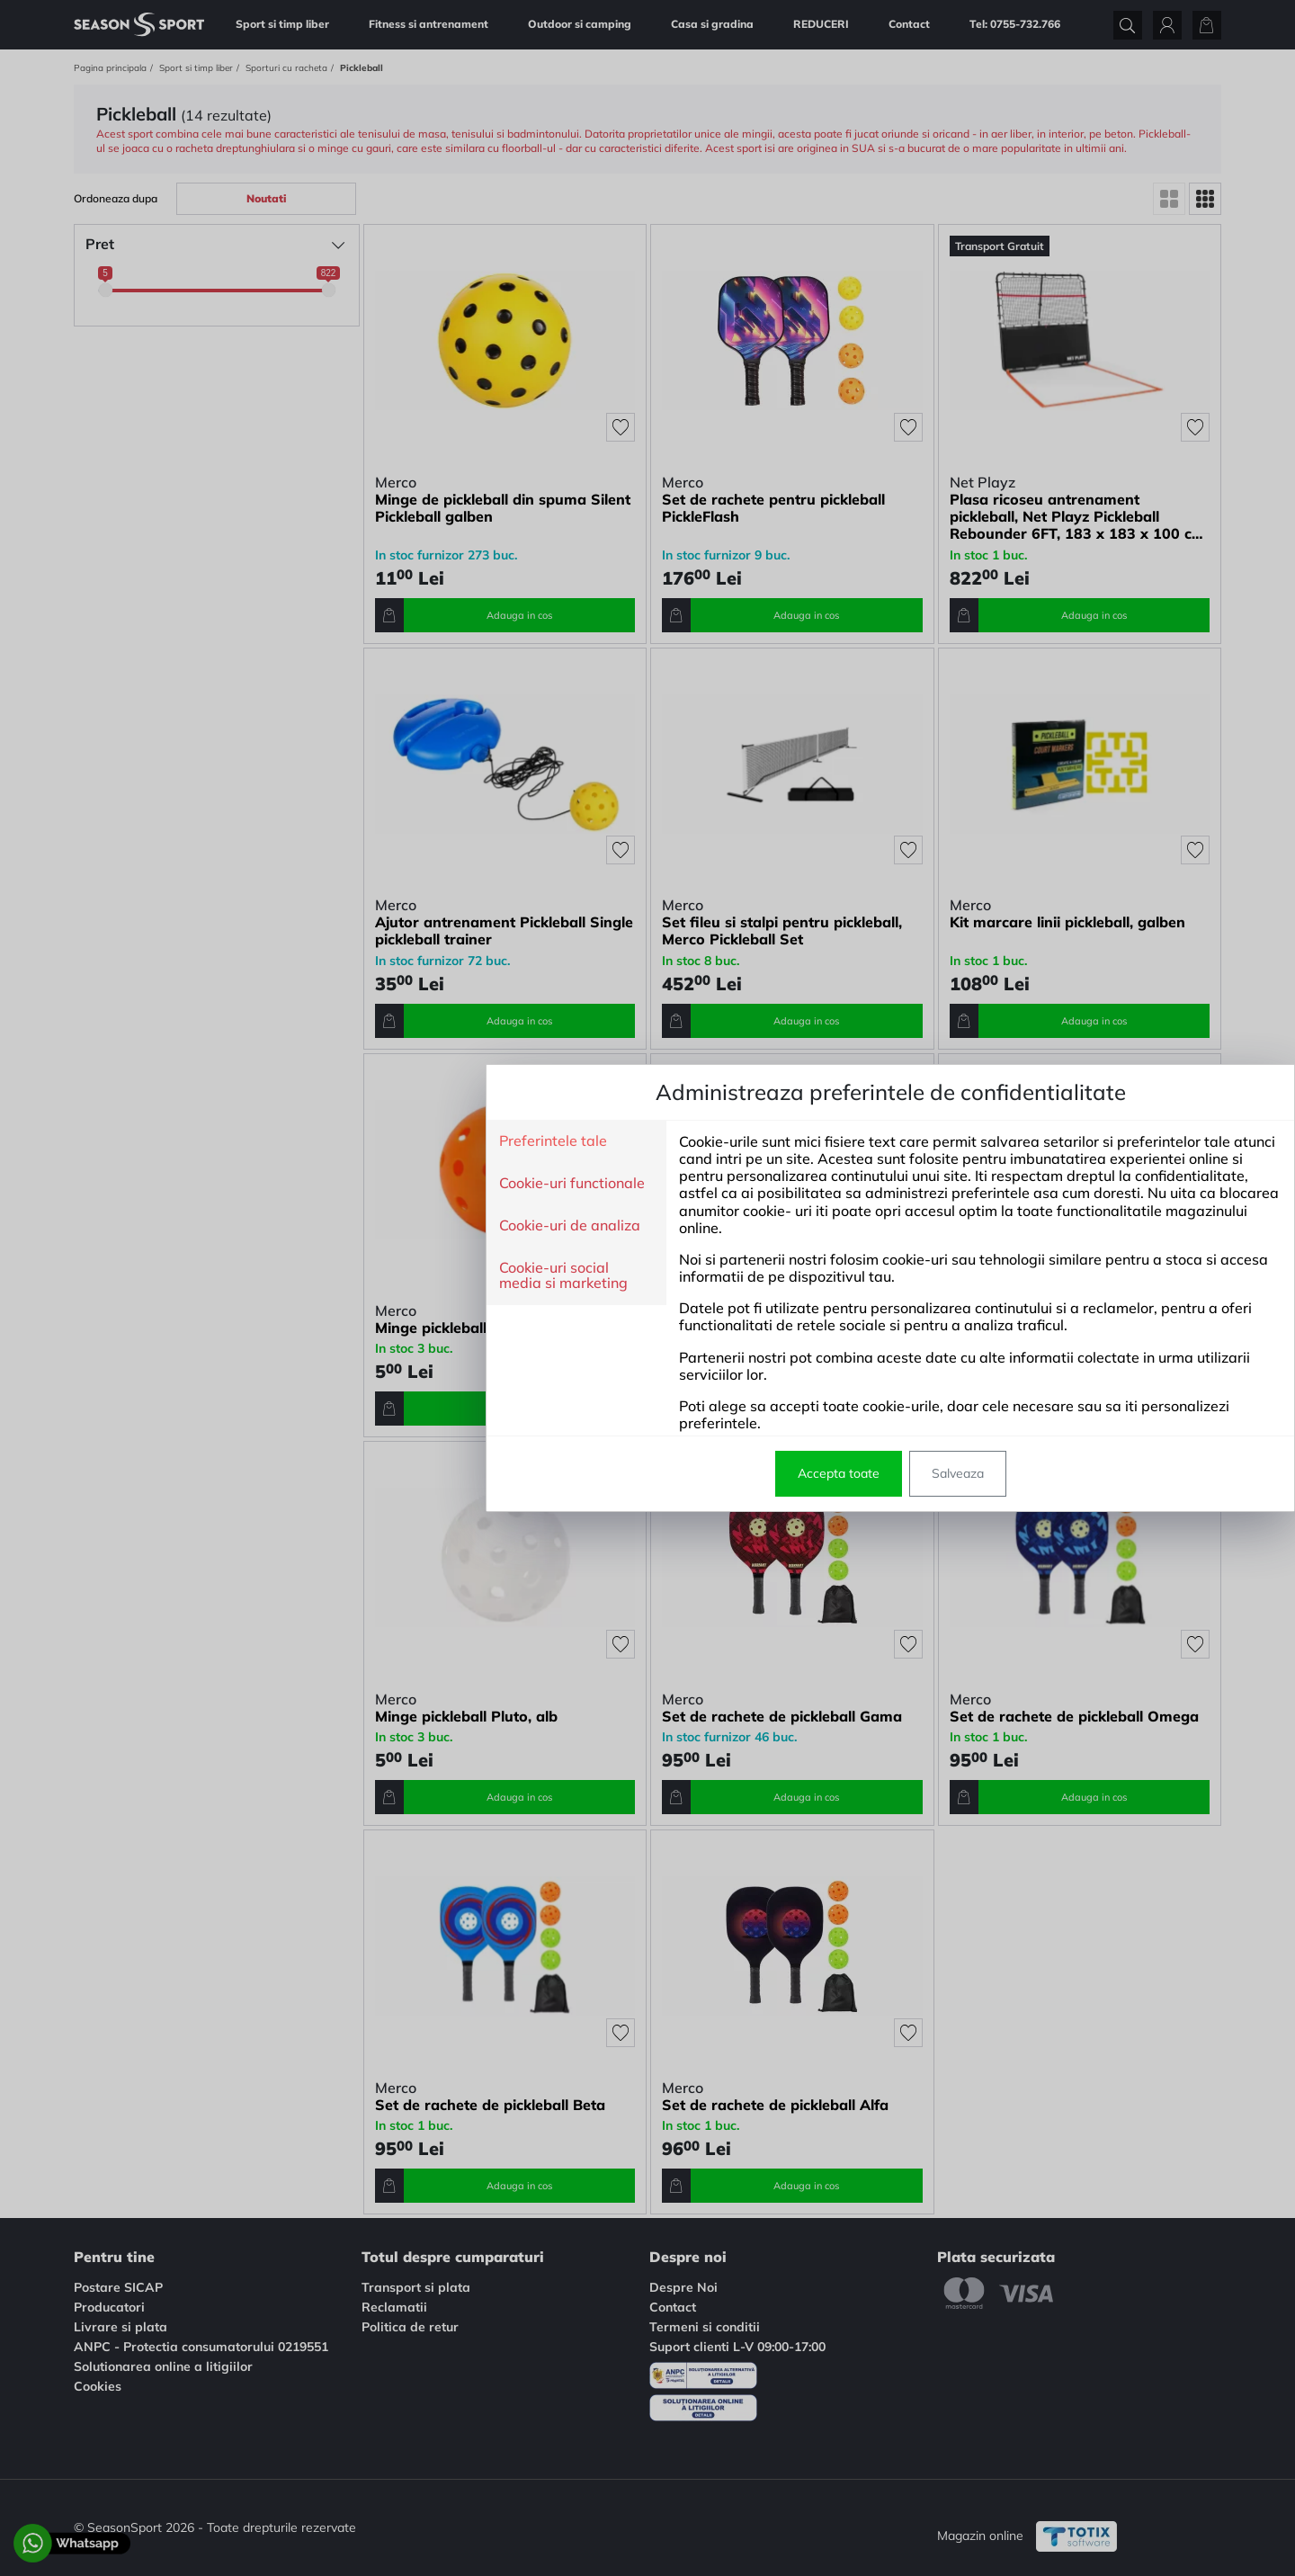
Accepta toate (596, 1473)
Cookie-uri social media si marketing (320, 1276)
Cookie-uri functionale (329, 1184)
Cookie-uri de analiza (326, 1226)
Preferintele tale (310, 1141)
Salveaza (715, 1473)
